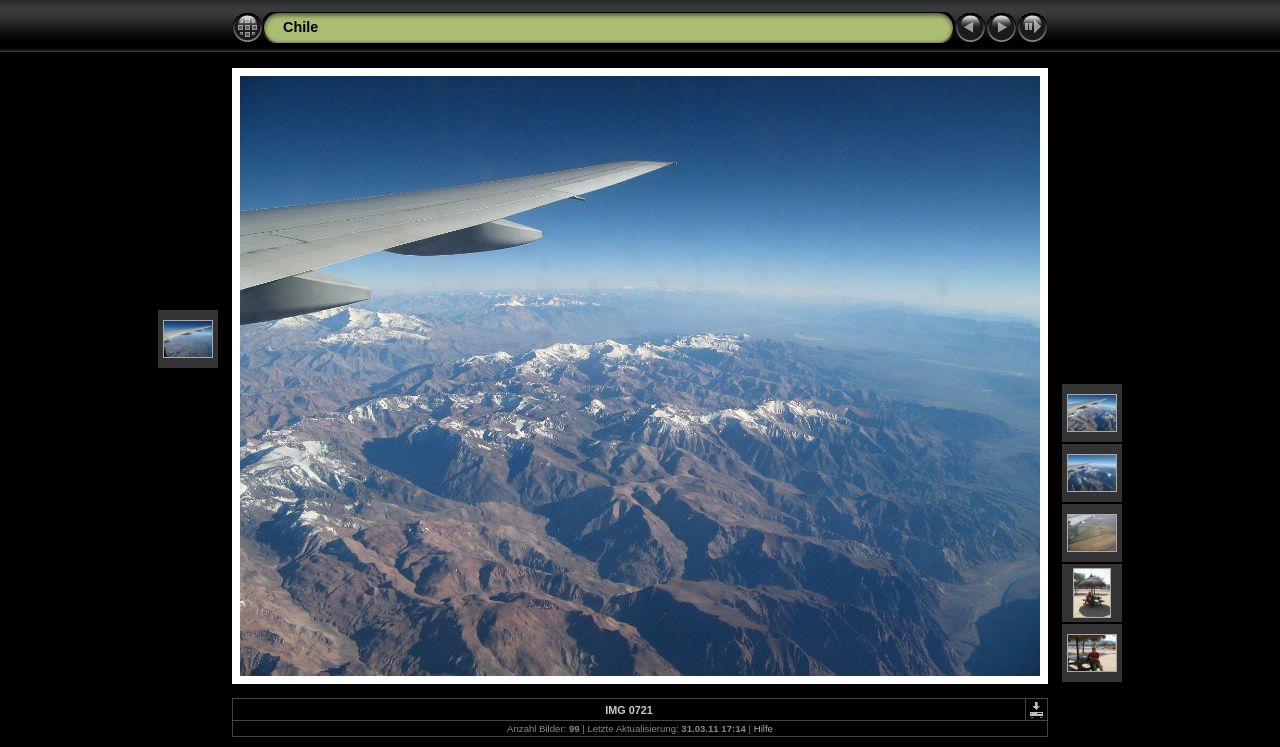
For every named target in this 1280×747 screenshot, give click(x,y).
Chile (300, 27)
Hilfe (763, 728)
